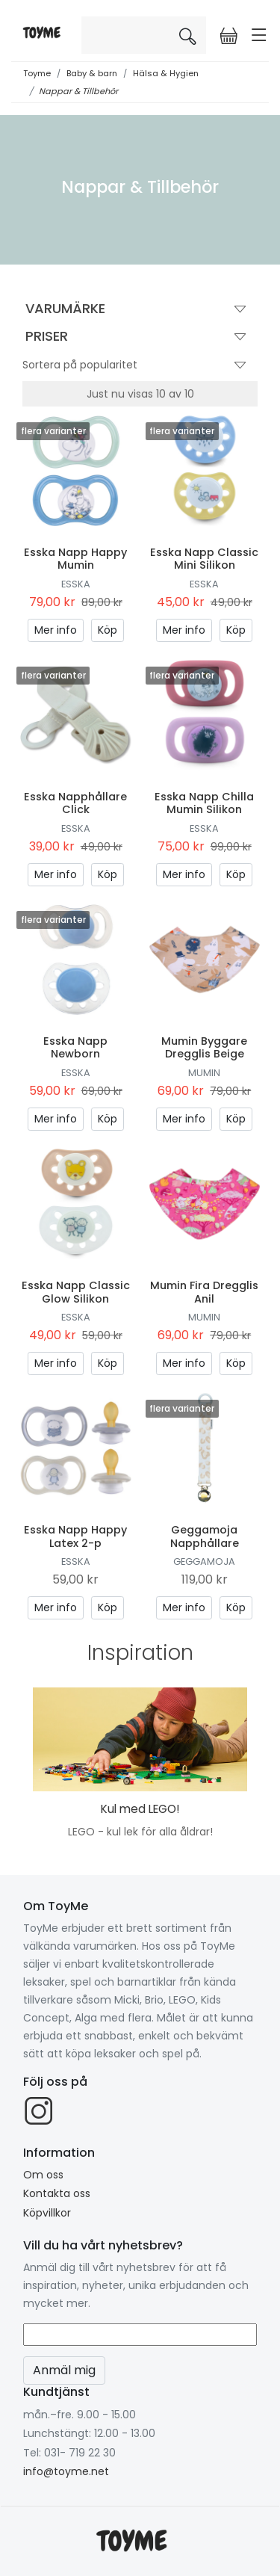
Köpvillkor (47, 2212)
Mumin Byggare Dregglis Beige (204, 1047)
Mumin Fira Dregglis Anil (204, 1292)
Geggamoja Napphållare (204, 1536)
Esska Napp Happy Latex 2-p (75, 1536)
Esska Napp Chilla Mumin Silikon (204, 803)
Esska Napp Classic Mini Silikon (204, 558)
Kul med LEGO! (140, 1809)
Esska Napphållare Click (75, 803)
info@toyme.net (66, 2471)
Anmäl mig (64, 2370)
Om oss (43, 2174)
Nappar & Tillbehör (78, 91)
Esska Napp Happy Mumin (75, 558)
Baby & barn (91, 73)
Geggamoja (204, 1561)
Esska (75, 584)
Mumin (204, 1072)
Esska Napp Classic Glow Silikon (76, 1292)
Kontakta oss (56, 2193)
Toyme (37, 73)
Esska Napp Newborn (75, 1047)
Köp (107, 630)
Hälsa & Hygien (166, 73)
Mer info (55, 630)
